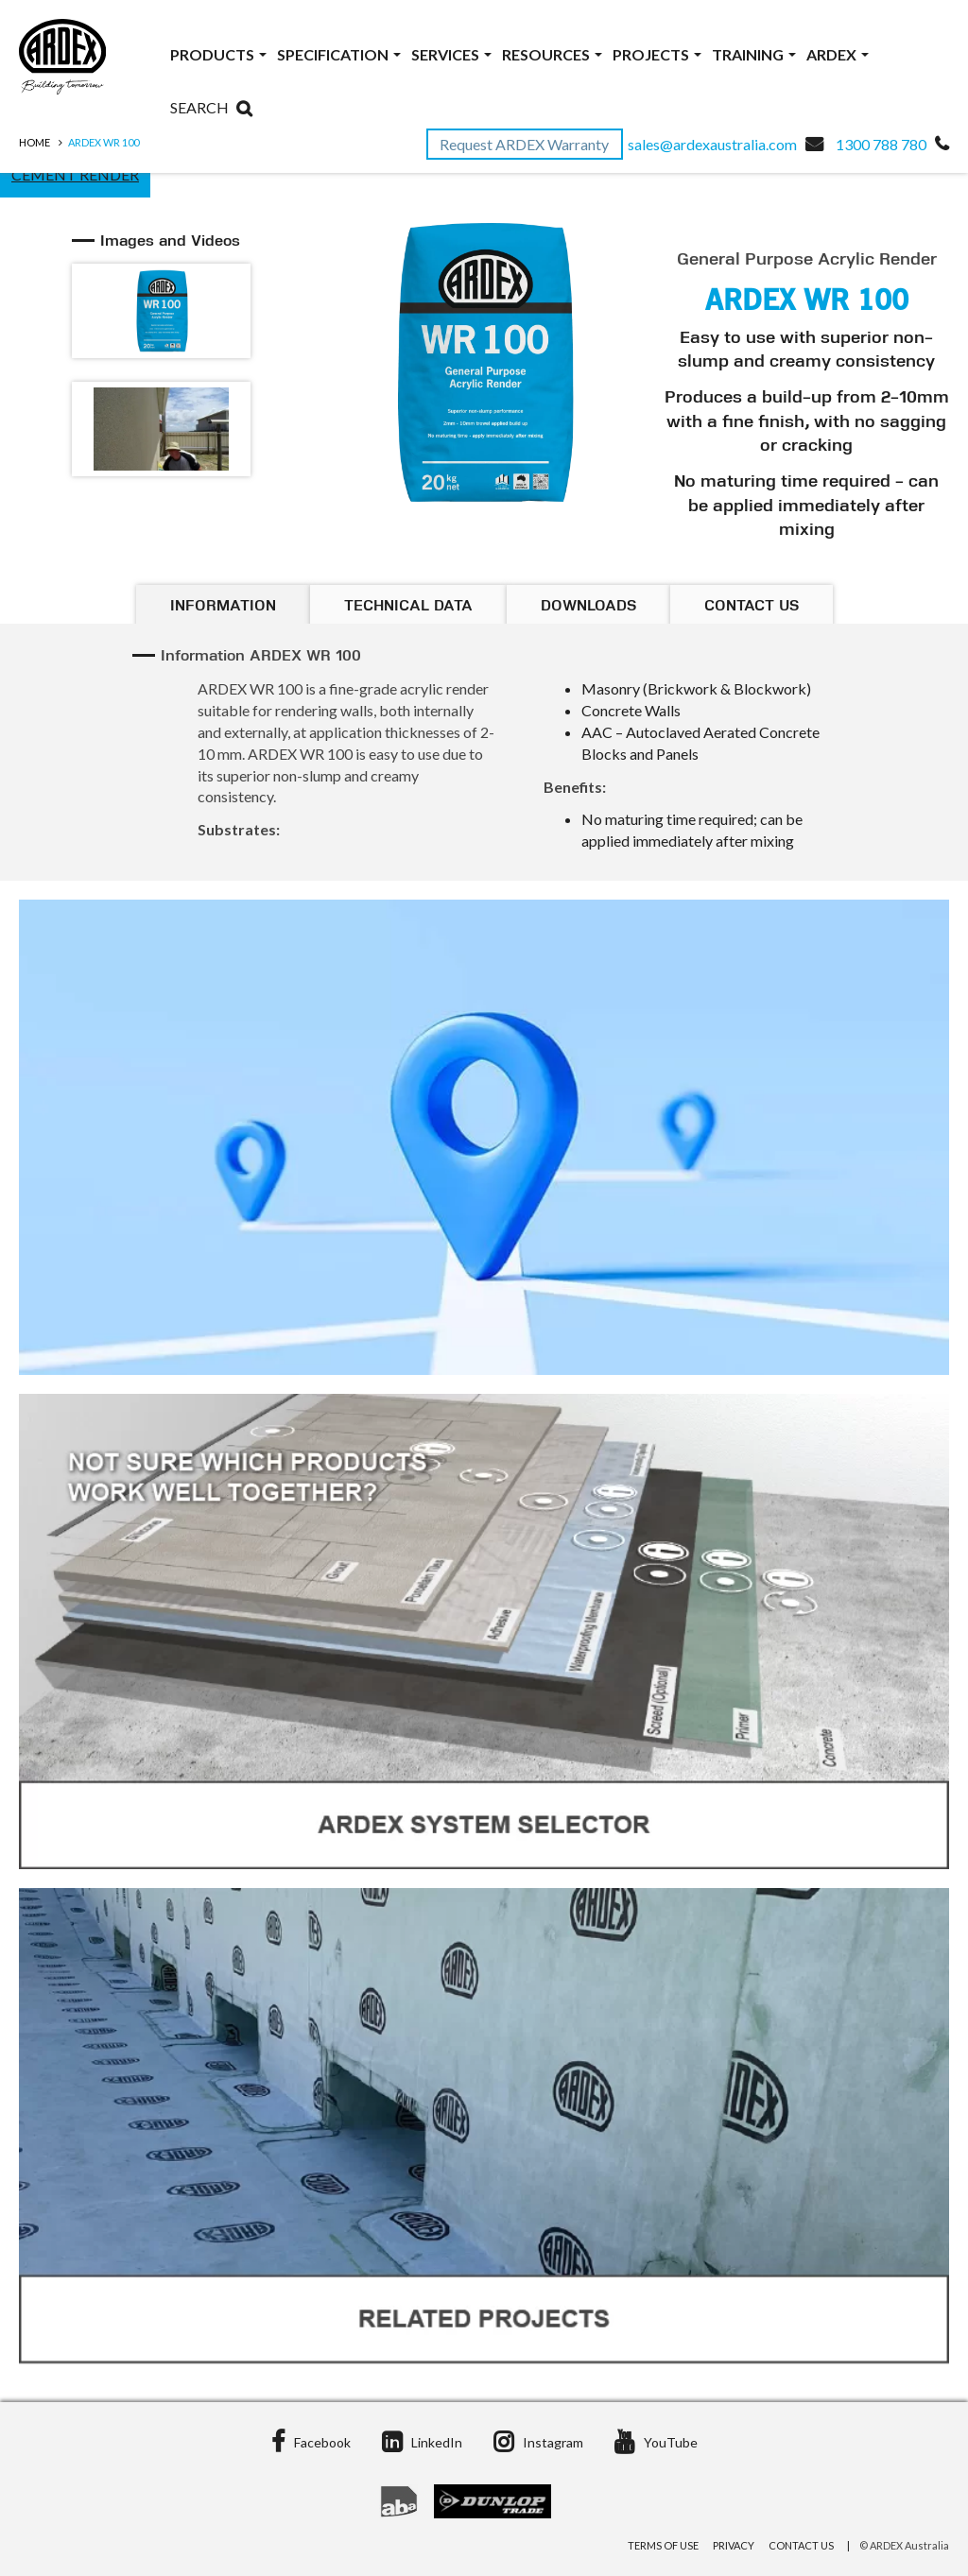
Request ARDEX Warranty (526, 144)
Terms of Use (663, 2545)
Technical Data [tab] (408, 606)
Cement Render (75, 174)
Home (34, 142)
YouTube (656, 2442)
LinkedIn (422, 2442)
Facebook (311, 2442)
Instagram (538, 2442)
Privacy (733, 2545)
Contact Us (801, 2545)
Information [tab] (223, 606)
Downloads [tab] (588, 606)
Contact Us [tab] (751, 606)
